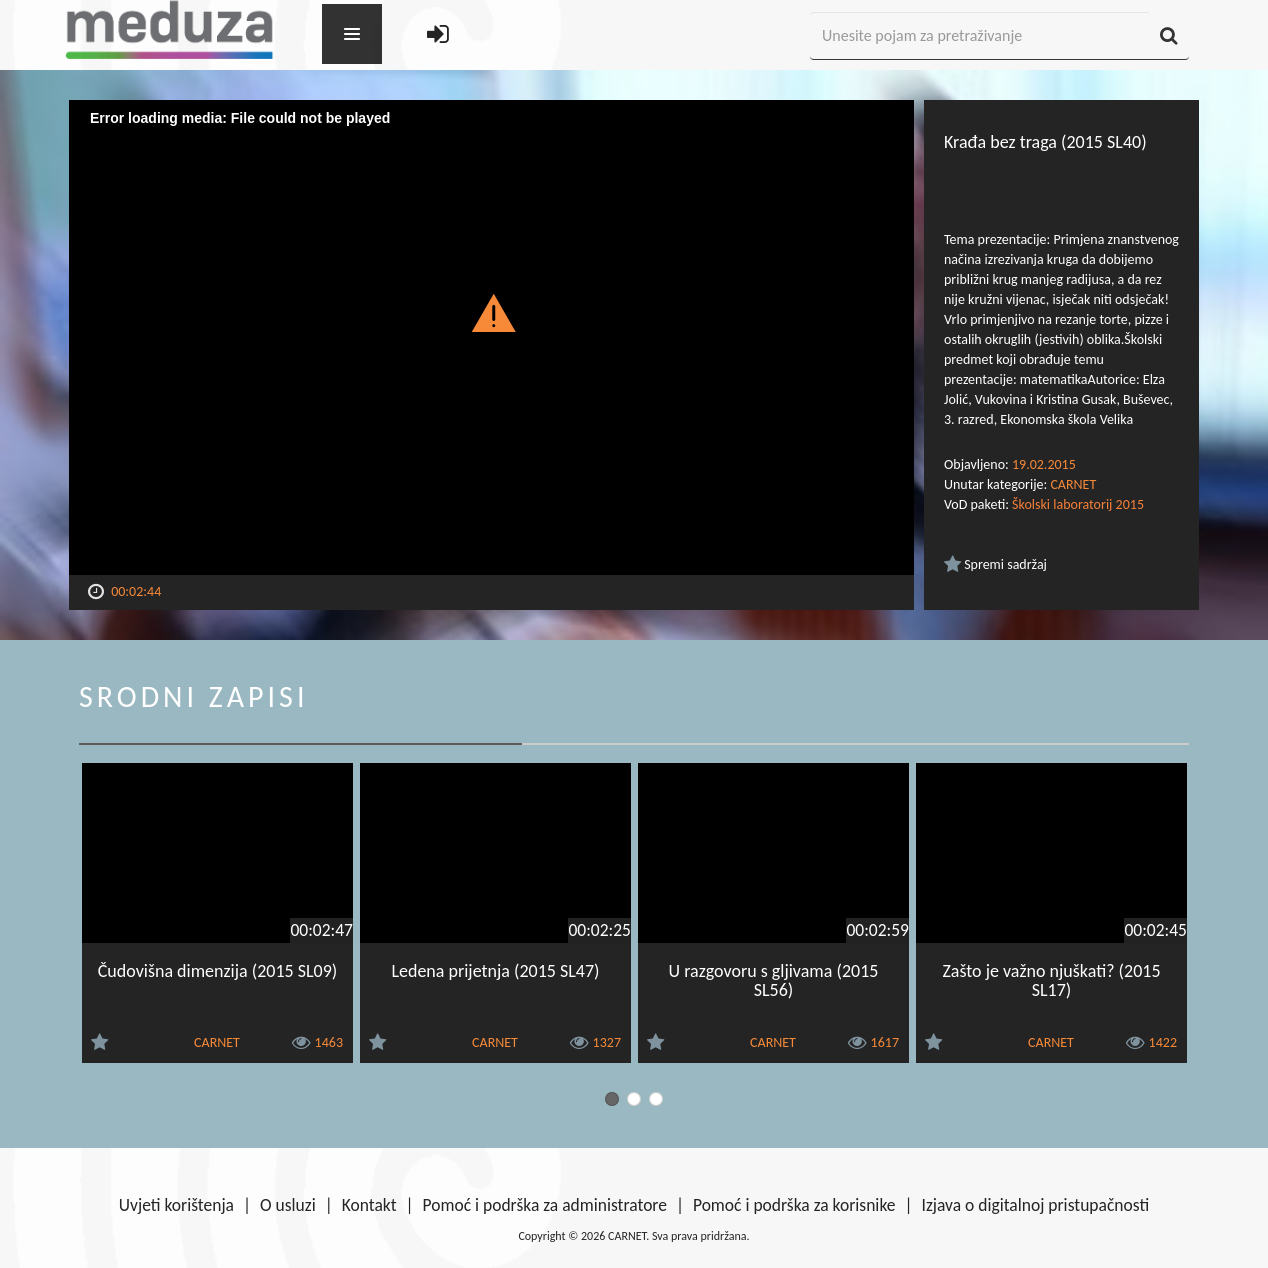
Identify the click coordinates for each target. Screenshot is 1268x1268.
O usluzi (288, 1205)
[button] (491, 312)
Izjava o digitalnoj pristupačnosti (1035, 1205)
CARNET (1073, 484)
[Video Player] (491, 337)
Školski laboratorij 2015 (1078, 504)
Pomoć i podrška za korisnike (794, 1205)
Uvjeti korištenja (176, 1205)
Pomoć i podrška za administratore (545, 1205)
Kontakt (369, 1205)
